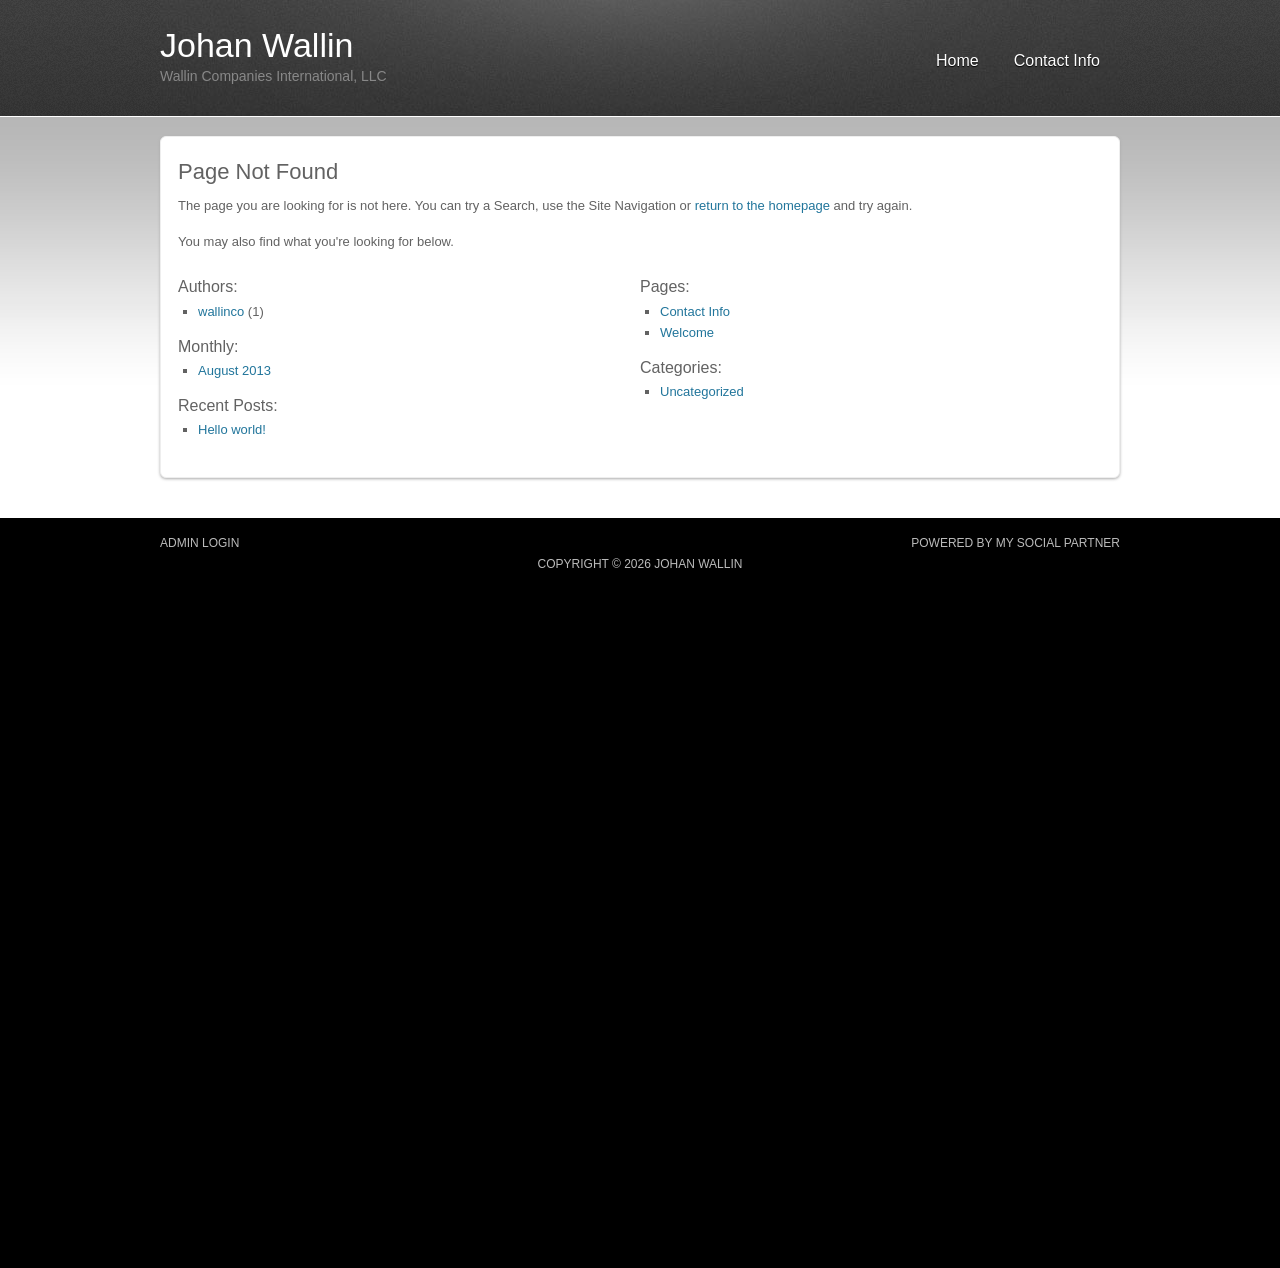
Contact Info (1057, 60)
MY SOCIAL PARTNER (1058, 543)
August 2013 (234, 370)
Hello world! (232, 429)
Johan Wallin (256, 45)
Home (957, 60)
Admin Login (199, 543)
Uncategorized (702, 391)
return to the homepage (762, 205)
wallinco (221, 311)
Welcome (687, 332)
